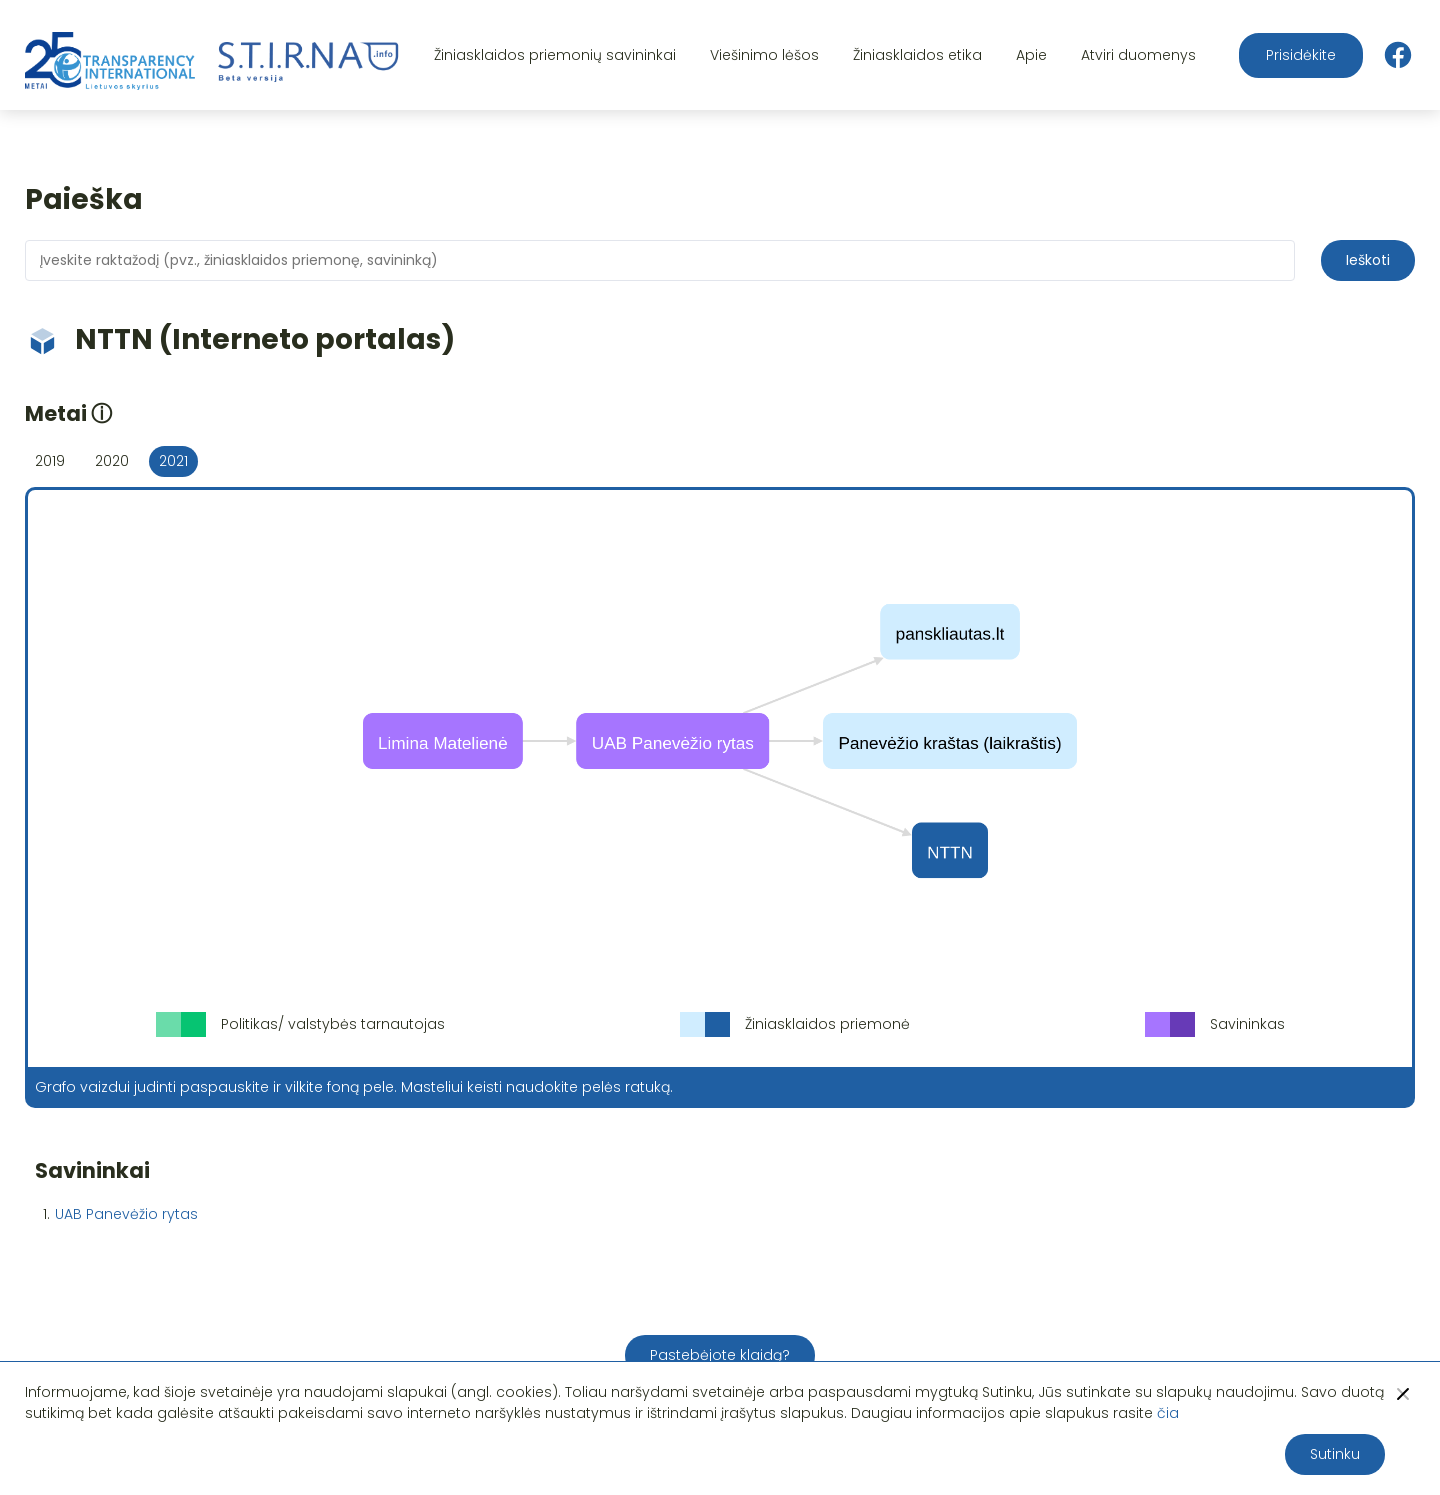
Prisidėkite (1301, 55)
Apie (1031, 55)
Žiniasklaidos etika (917, 55)
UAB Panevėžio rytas (126, 1214)
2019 (50, 461)
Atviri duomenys (1138, 55)
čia (1168, 1413)
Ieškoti (1368, 260)
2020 (112, 461)
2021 (173, 461)
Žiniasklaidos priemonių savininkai (555, 55)
